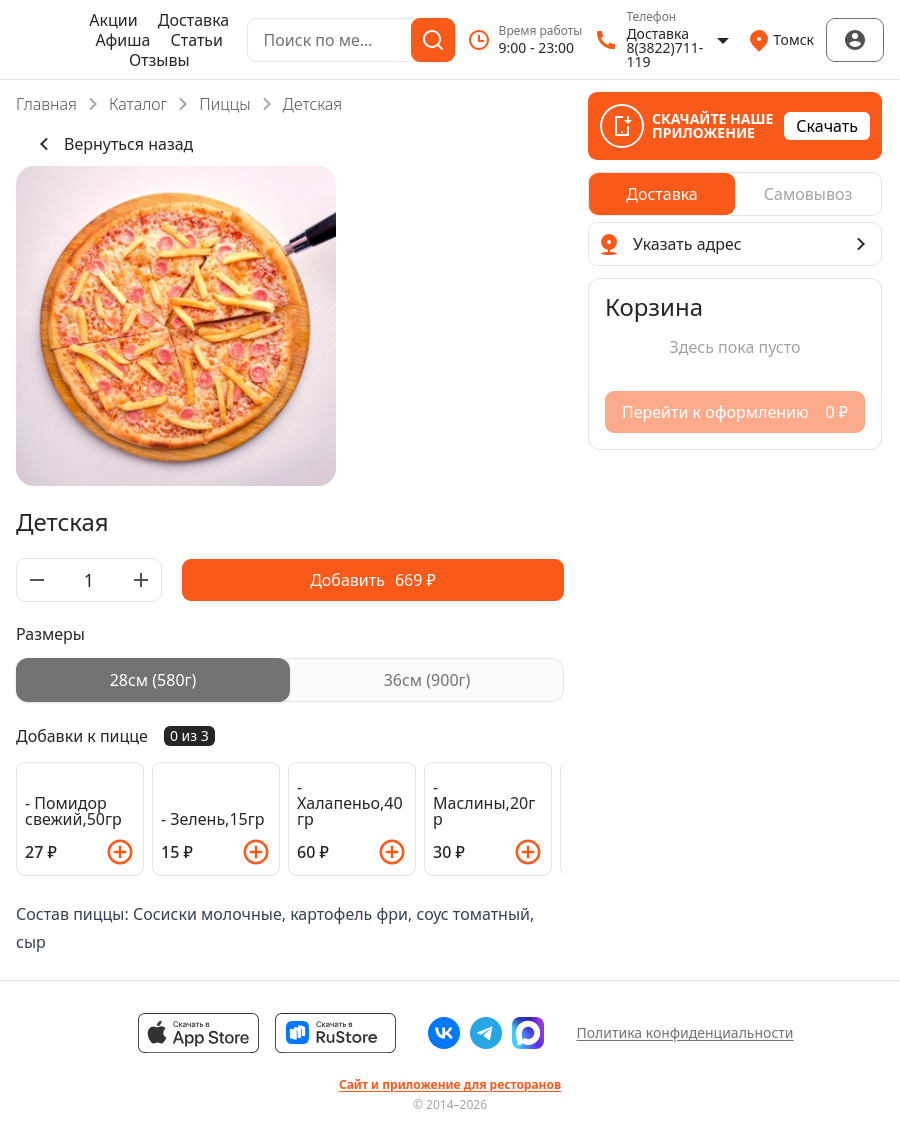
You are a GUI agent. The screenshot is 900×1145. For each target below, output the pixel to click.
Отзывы (159, 60)
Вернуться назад (112, 144)
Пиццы (224, 104)
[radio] (153, 680)
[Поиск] (433, 40)
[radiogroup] (290, 680)
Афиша (123, 40)
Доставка (194, 20)
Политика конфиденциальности (684, 1032)
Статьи (197, 40)
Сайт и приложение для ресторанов (450, 1085)
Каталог (138, 104)
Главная (46, 104)
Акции (113, 20)
